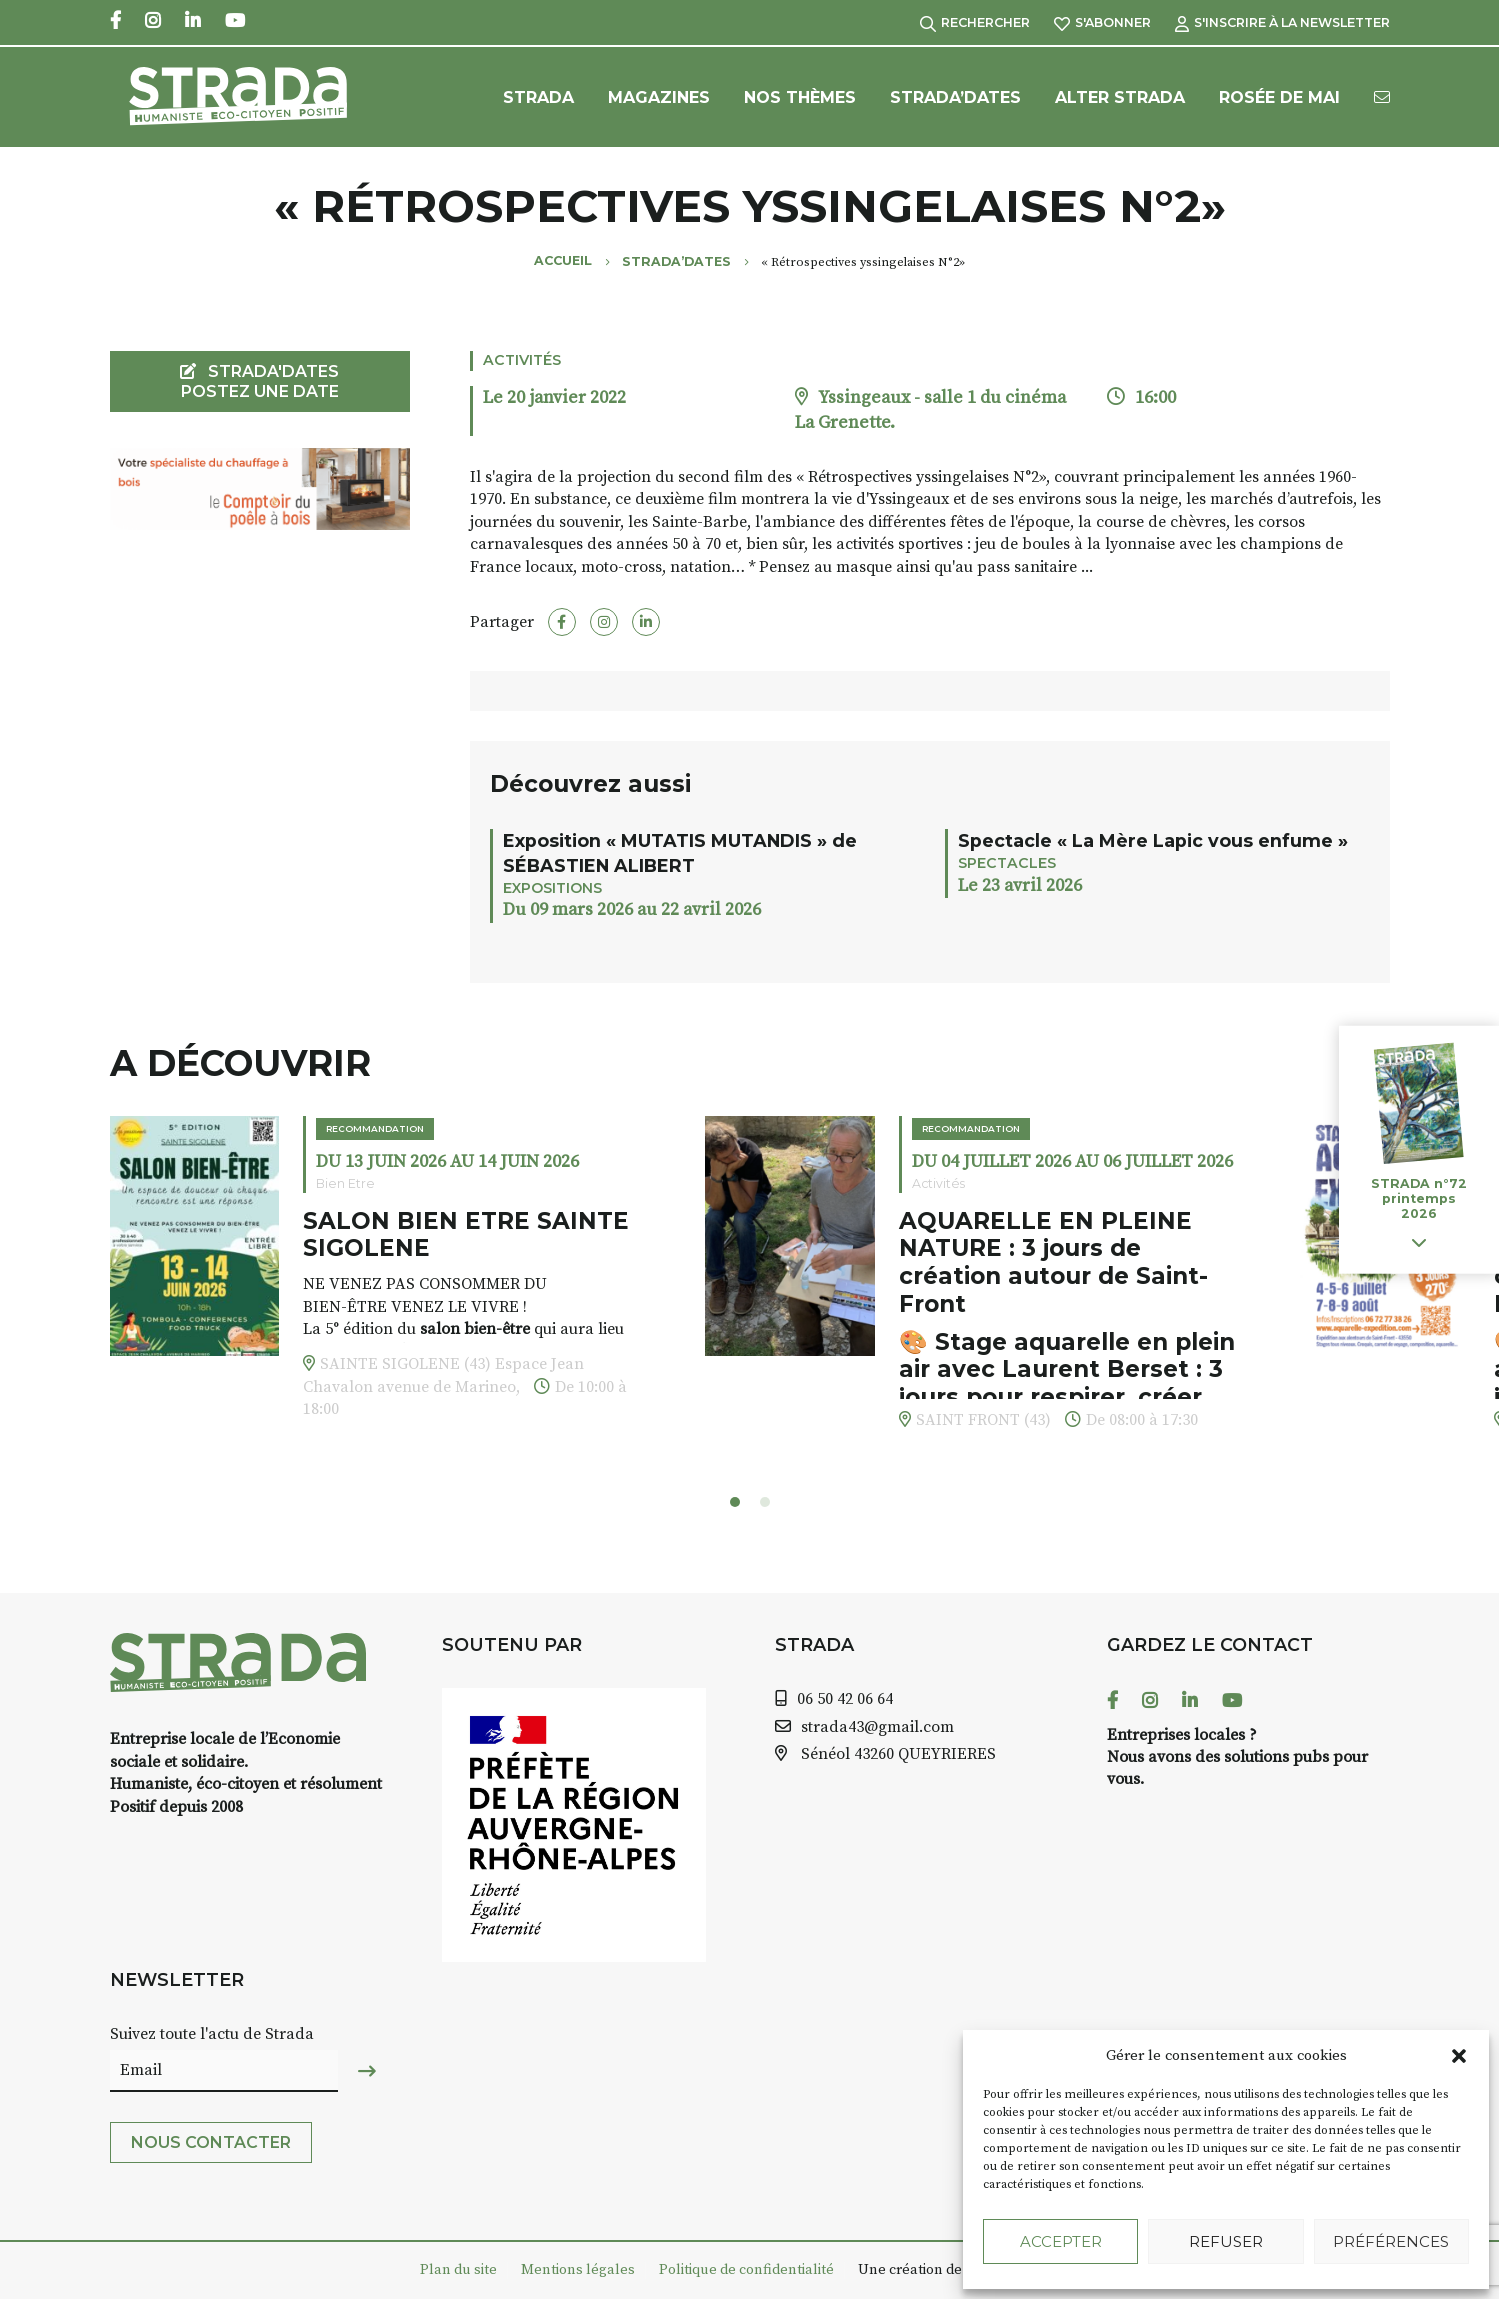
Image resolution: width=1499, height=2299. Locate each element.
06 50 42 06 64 (845, 1699)
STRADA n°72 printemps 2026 (1419, 1198)
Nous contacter (211, 2142)
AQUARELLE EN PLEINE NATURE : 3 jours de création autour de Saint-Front (1053, 1262)
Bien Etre (345, 1183)
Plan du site (458, 2270)
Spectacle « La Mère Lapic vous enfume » (1153, 840)
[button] (1459, 2056)
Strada (538, 97)
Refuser (1226, 2241)
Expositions (552, 888)
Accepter (1061, 2241)
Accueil (563, 260)
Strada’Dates (955, 97)
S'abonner (1102, 22)
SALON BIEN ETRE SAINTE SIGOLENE (466, 1235)
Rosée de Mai (1279, 97)
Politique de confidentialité (746, 2270)
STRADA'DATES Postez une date (259, 381)
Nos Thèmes (800, 97)
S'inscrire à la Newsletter (1282, 22)
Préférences (1391, 2241)
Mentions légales (578, 2270)
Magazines (659, 97)
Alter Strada (1120, 97)
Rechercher (975, 22)
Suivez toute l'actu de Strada (212, 2034)
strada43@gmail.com (877, 1727)
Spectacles (1007, 863)
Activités (522, 360)
